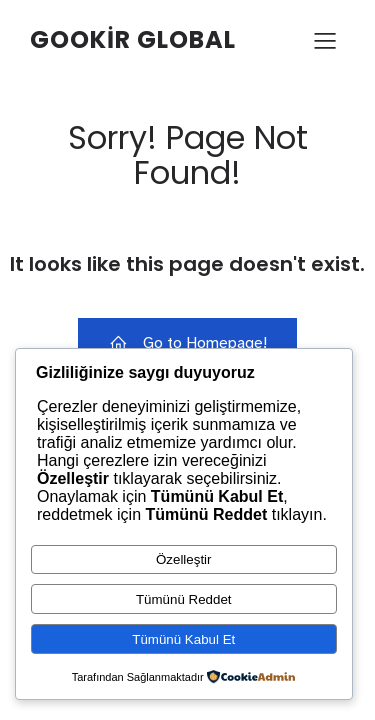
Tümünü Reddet (184, 599)
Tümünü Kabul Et (183, 639)
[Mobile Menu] (325, 40)
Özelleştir (184, 559)
